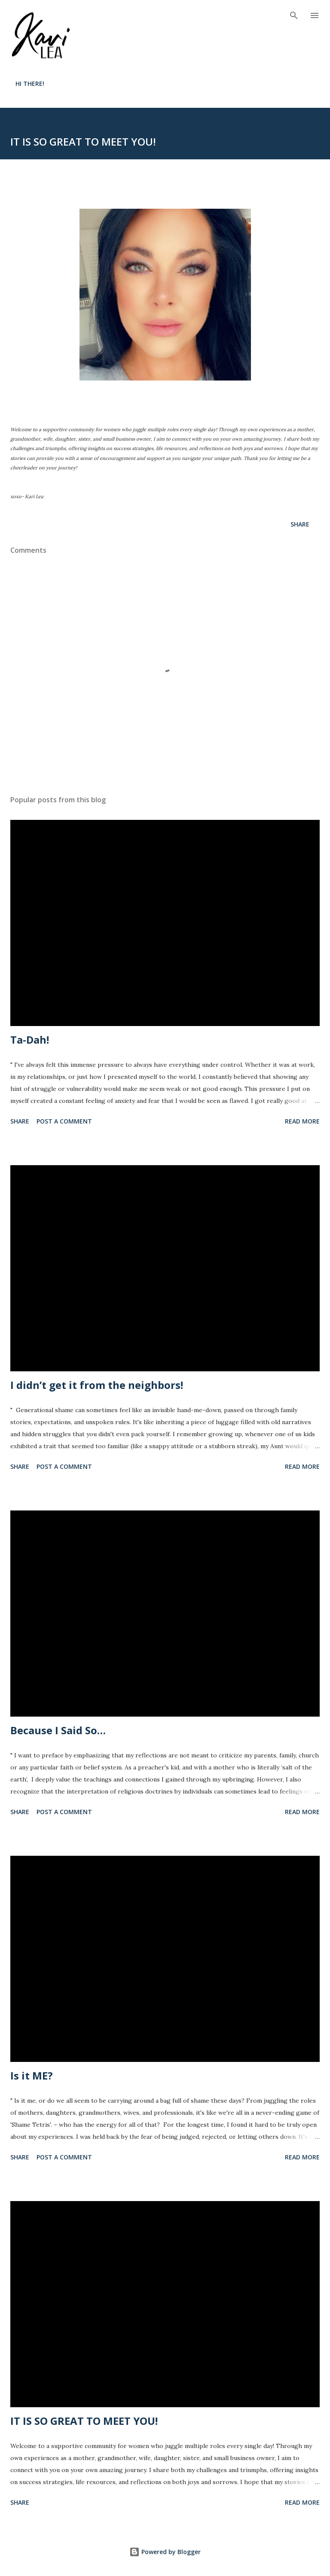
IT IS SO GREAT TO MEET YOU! (84, 2421)
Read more (302, 1121)
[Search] (294, 15)
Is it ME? (31, 2075)
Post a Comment (64, 1121)
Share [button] (299, 524)
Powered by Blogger (165, 2552)
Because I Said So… (58, 1730)
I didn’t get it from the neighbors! (96, 1385)
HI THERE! (29, 83)
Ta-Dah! (29, 1039)
